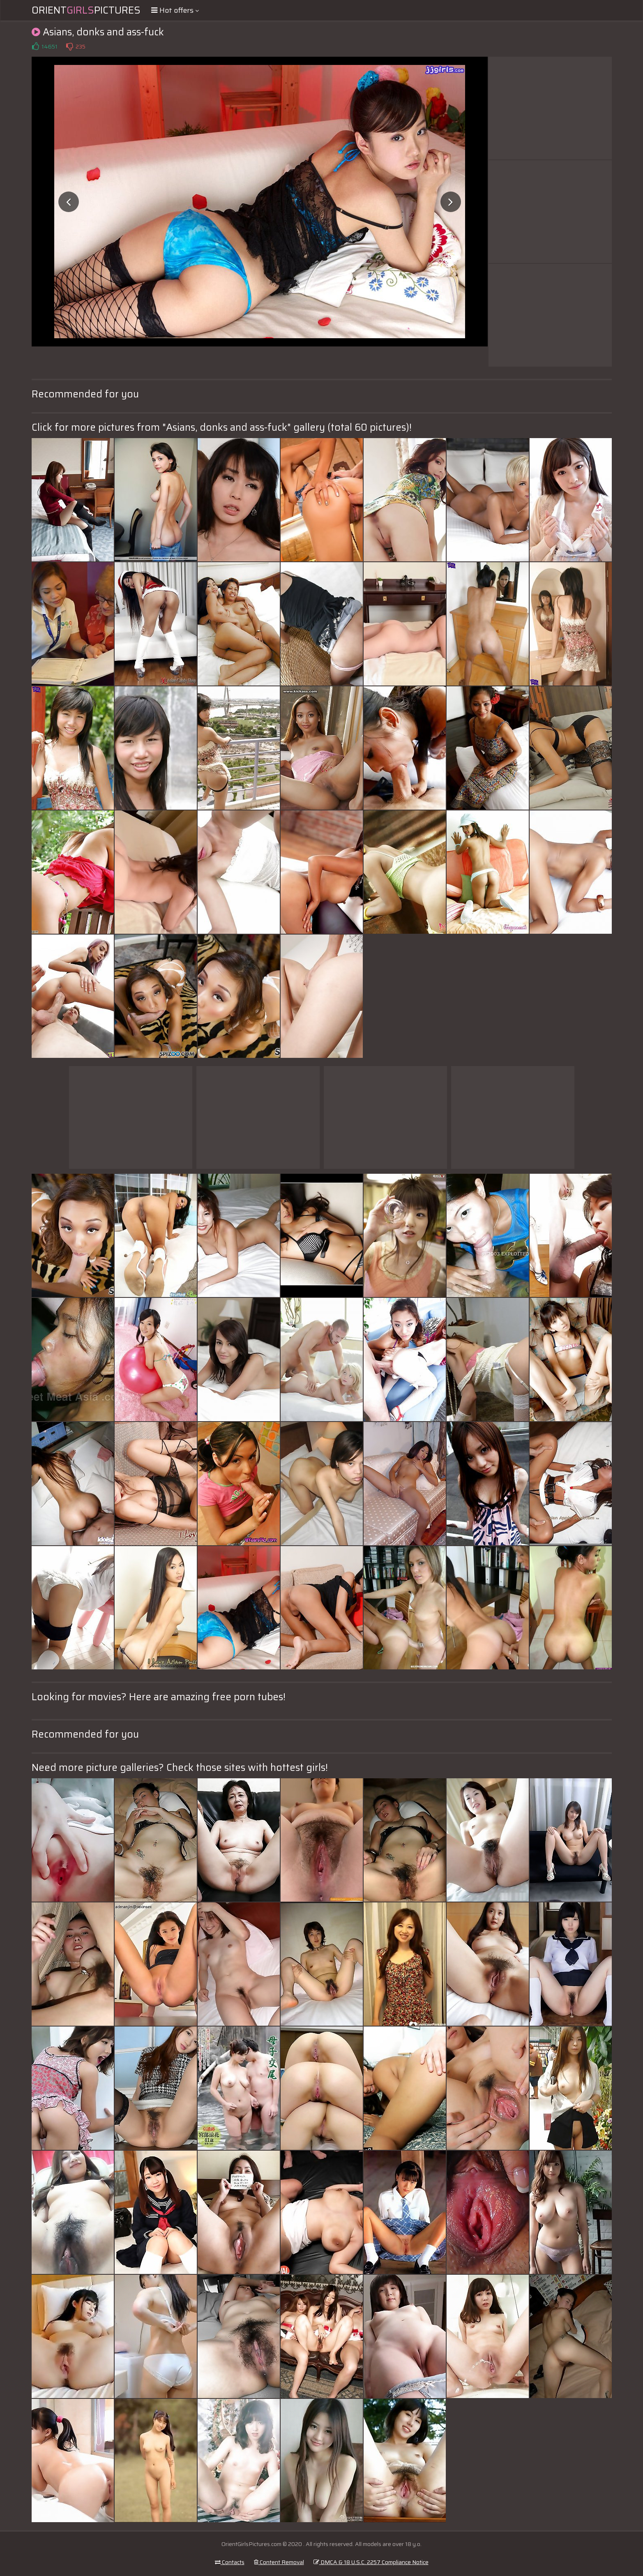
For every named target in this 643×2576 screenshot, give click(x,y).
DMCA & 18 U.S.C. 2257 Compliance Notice (371, 2562)
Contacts (229, 2562)
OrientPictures (86, 10)
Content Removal (279, 2562)
